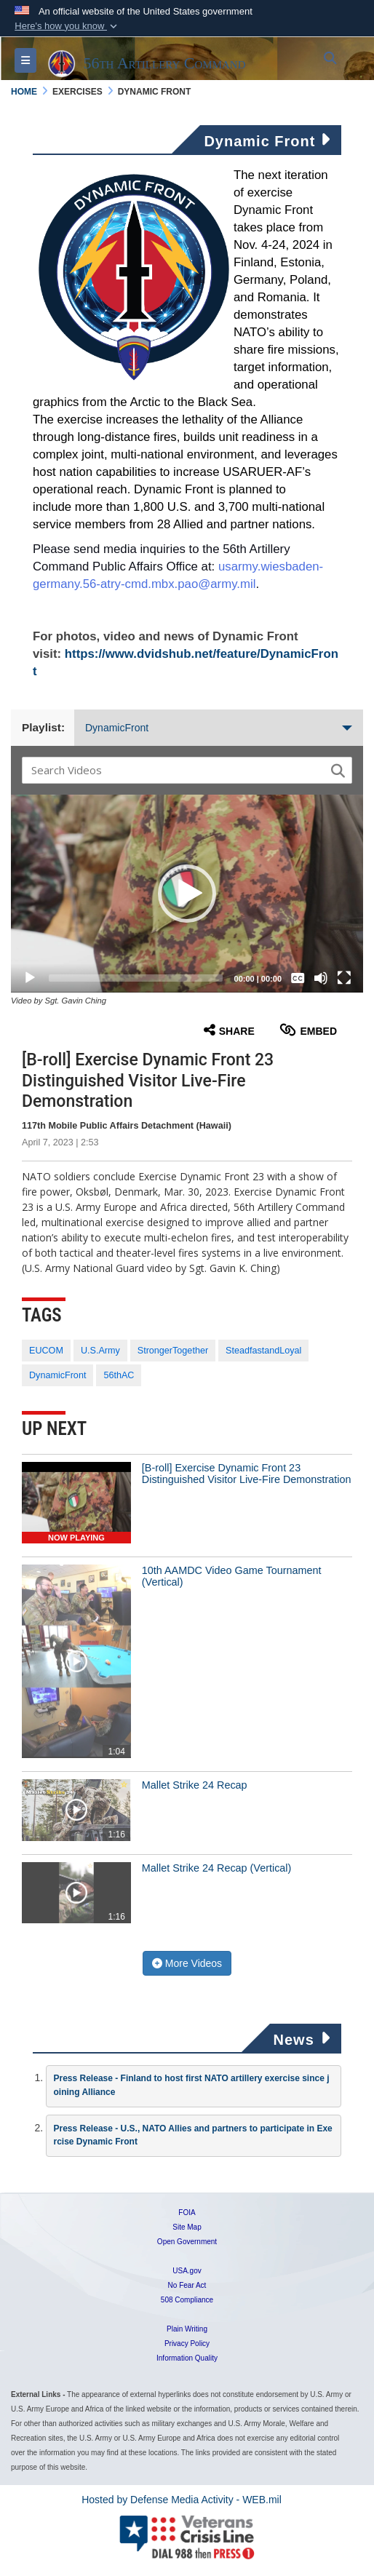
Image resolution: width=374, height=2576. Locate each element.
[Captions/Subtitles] (297, 978)
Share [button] (229, 1030)
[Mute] (321, 978)
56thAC (118, 1375)
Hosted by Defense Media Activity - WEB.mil (181, 2499)
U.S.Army (100, 1350)
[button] (67, 26)
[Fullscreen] (344, 978)
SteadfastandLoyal (263, 1350)
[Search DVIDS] (178, 770)
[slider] (136, 978)
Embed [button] (308, 1030)
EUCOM (46, 1350)
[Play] (30, 978)
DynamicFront (218, 728)
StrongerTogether (173, 1350)
